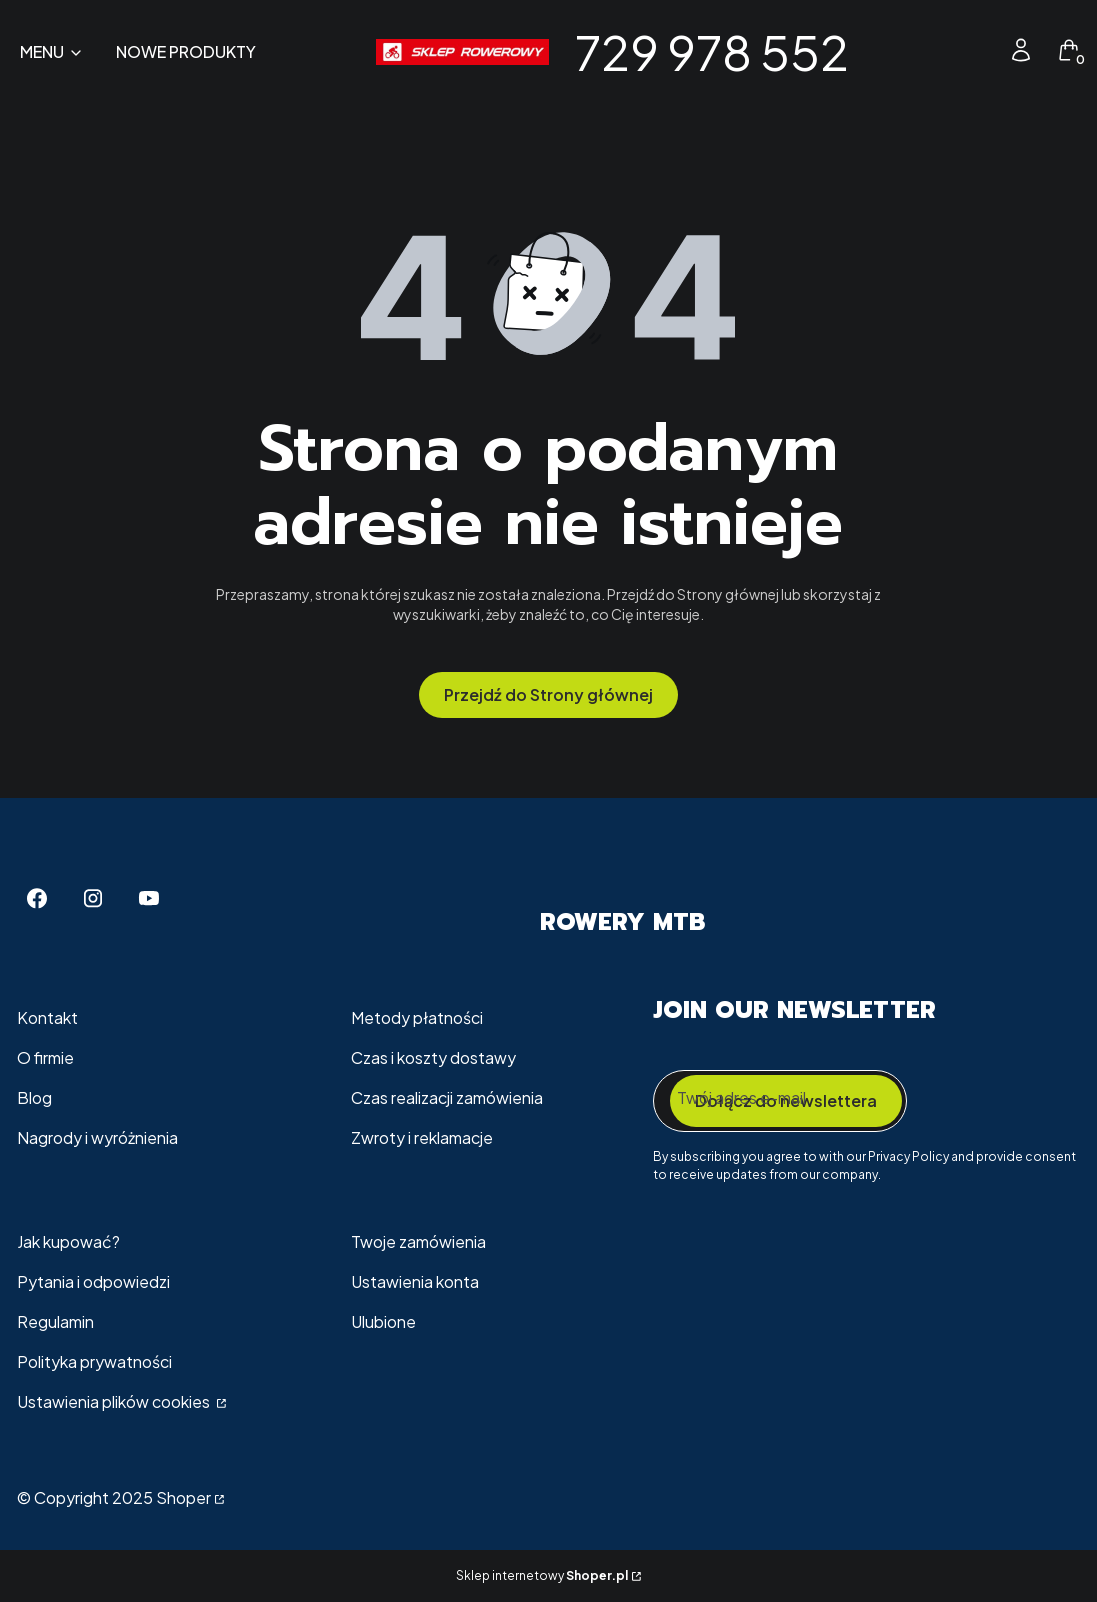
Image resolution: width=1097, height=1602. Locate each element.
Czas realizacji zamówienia (447, 1097)
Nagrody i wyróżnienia (97, 1137)
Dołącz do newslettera (786, 1100)
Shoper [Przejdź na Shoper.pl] (183, 1497)
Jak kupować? (68, 1241)
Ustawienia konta (415, 1281)
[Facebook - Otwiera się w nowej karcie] (37, 898)
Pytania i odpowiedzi (93, 1281)
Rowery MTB (622, 922)
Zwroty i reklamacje (422, 1137)
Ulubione (383, 1321)
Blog (34, 1097)
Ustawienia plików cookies (115, 1401)
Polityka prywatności (94, 1361)
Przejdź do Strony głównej (548, 694)
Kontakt (47, 1017)
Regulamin (55, 1321)
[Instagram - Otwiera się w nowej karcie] (93, 898)
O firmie (45, 1057)
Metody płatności (417, 1017)
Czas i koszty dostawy (433, 1057)
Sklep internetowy (542, 1575)
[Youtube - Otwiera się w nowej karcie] (149, 898)
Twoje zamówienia (418, 1241)
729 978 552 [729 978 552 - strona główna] (712, 51)
